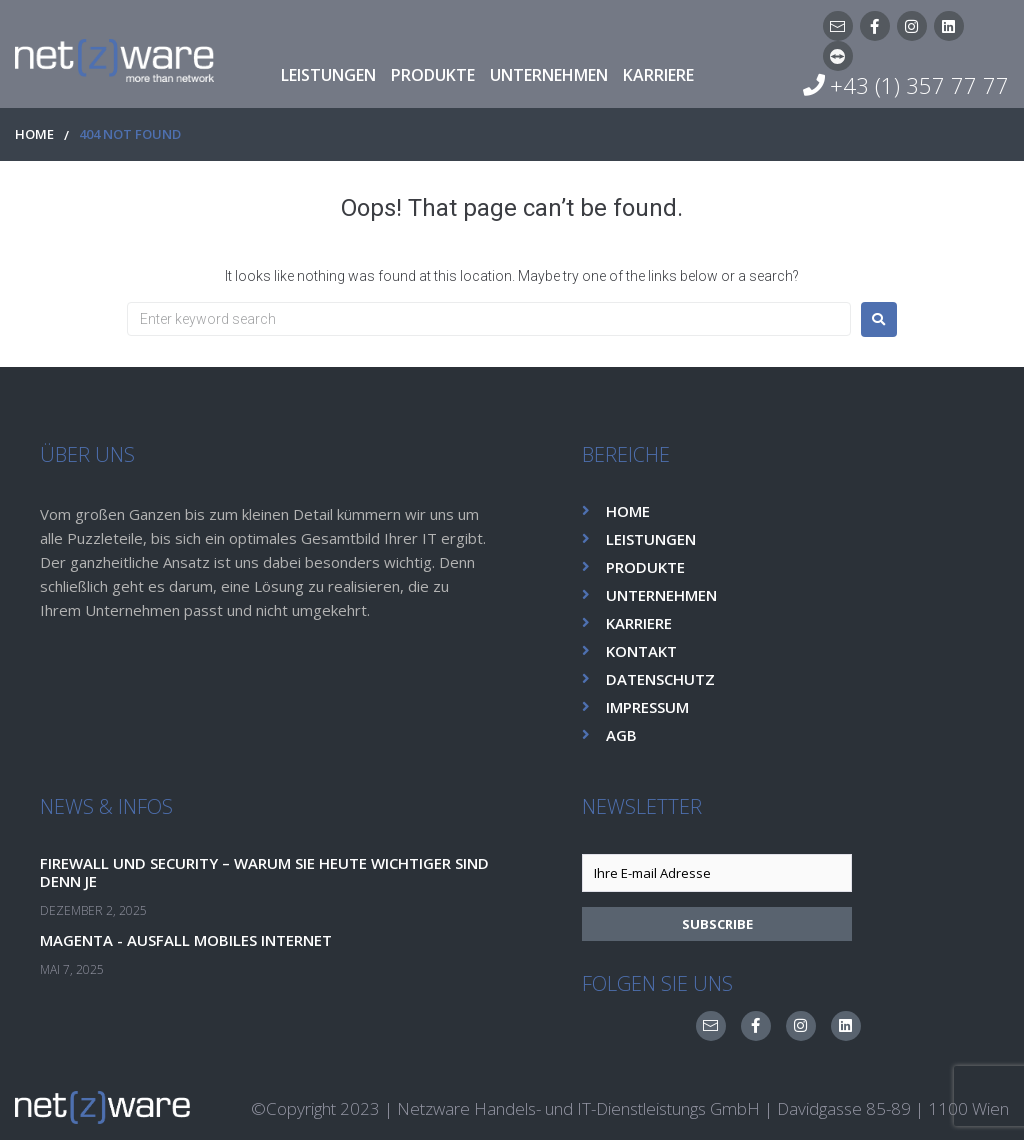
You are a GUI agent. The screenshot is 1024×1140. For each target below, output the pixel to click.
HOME (34, 134)
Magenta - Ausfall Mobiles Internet (194, 939)
